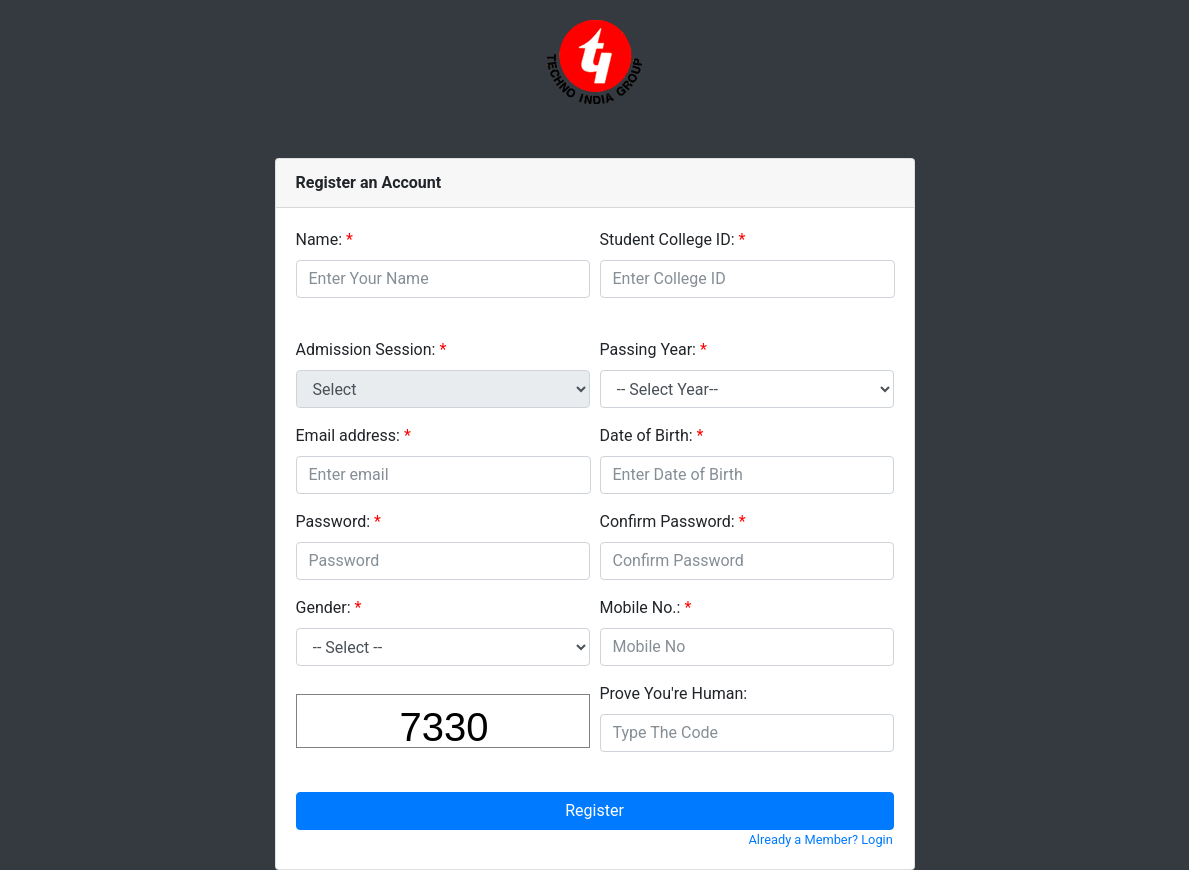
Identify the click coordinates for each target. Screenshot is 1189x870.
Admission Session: (366, 349)
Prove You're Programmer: (674, 693)
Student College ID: (667, 239)
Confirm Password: (667, 521)
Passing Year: (648, 349)
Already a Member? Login (821, 839)
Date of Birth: (646, 435)
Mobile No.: (640, 607)
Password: (333, 521)
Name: (319, 239)
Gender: (323, 607)
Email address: (348, 435)
